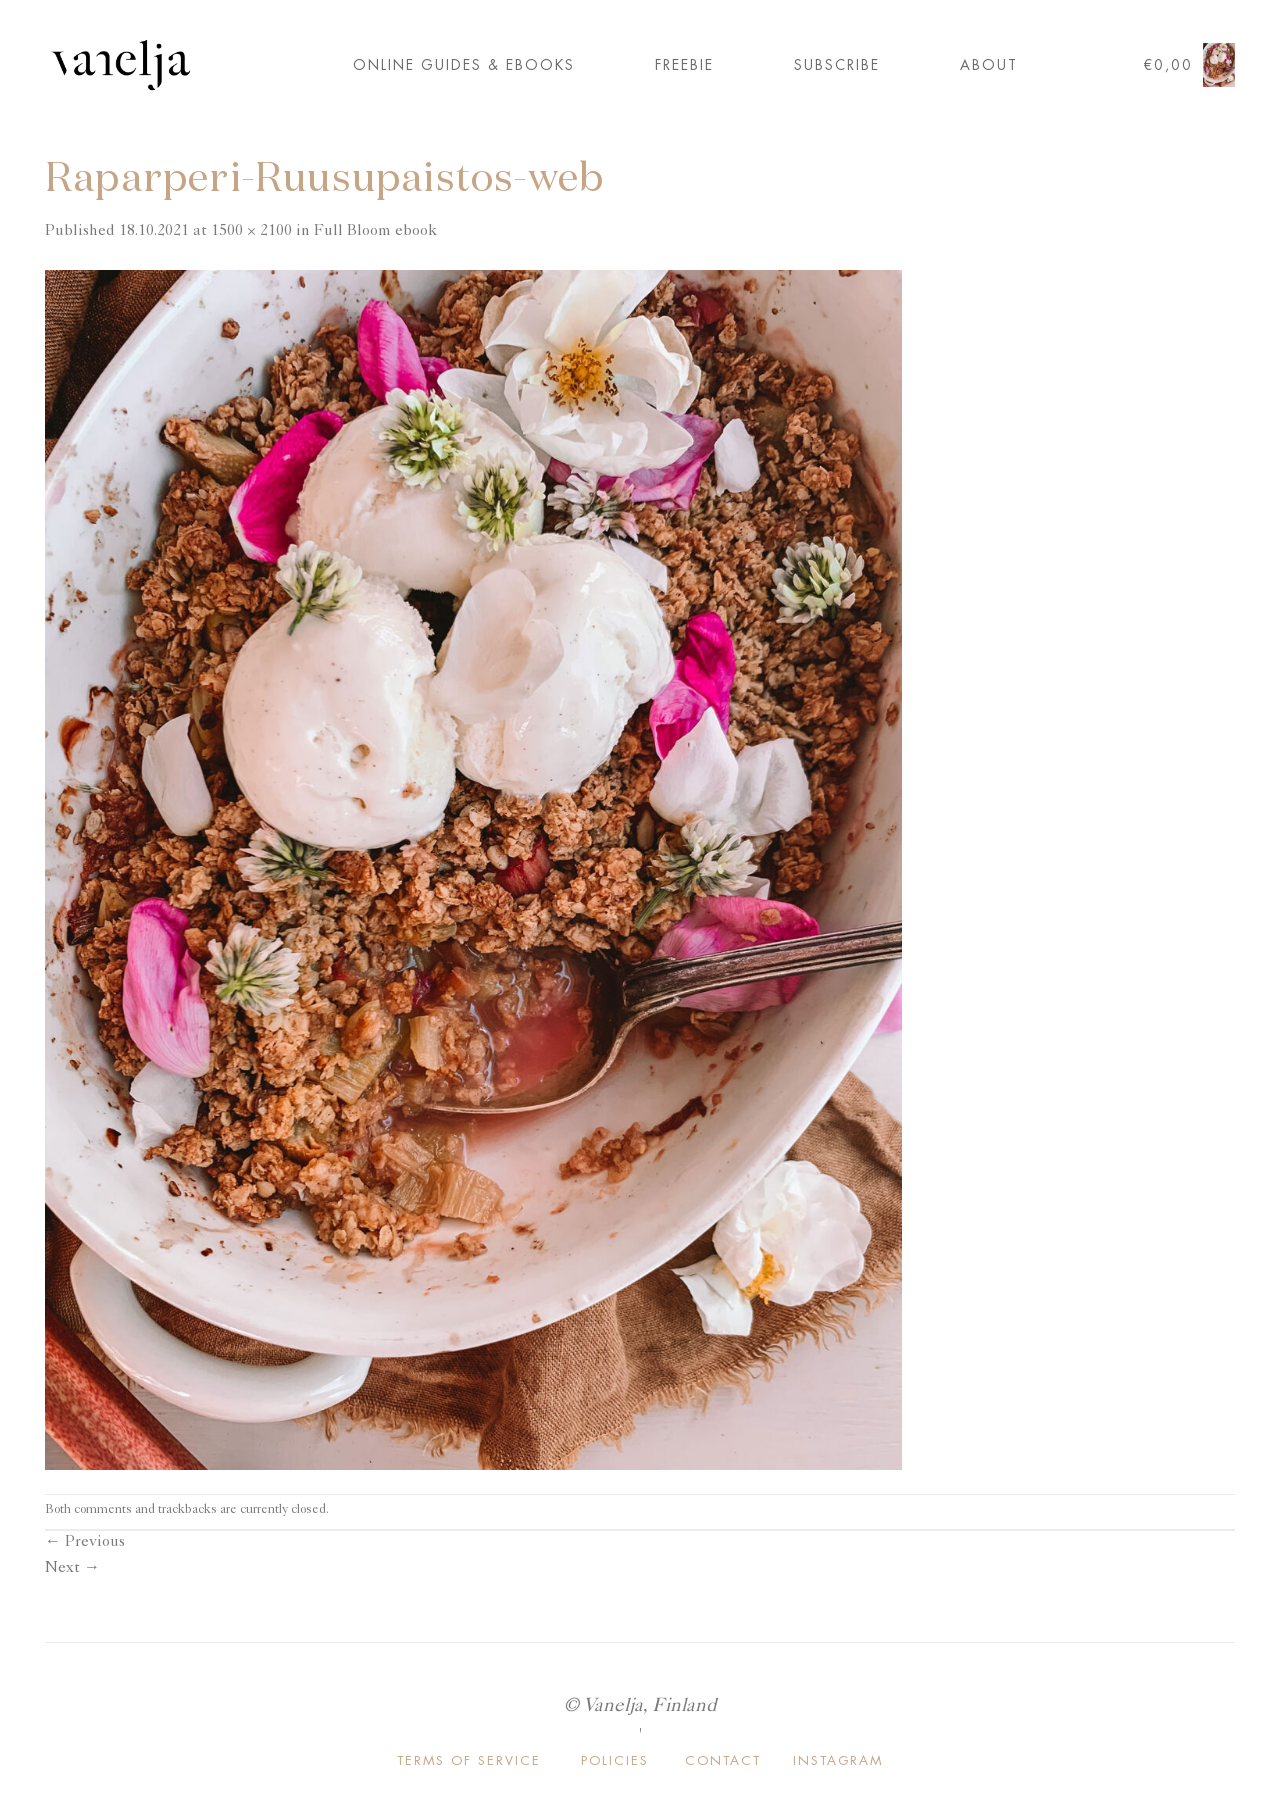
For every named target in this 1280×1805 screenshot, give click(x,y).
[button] (1189, 65)
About (989, 65)
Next (72, 1569)
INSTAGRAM (838, 1760)
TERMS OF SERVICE (469, 1760)
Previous (85, 1543)
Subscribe (837, 65)
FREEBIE (684, 65)
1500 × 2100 (251, 232)
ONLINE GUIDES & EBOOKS (464, 65)
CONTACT (723, 1760)
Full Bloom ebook (375, 232)
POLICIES (615, 1760)
